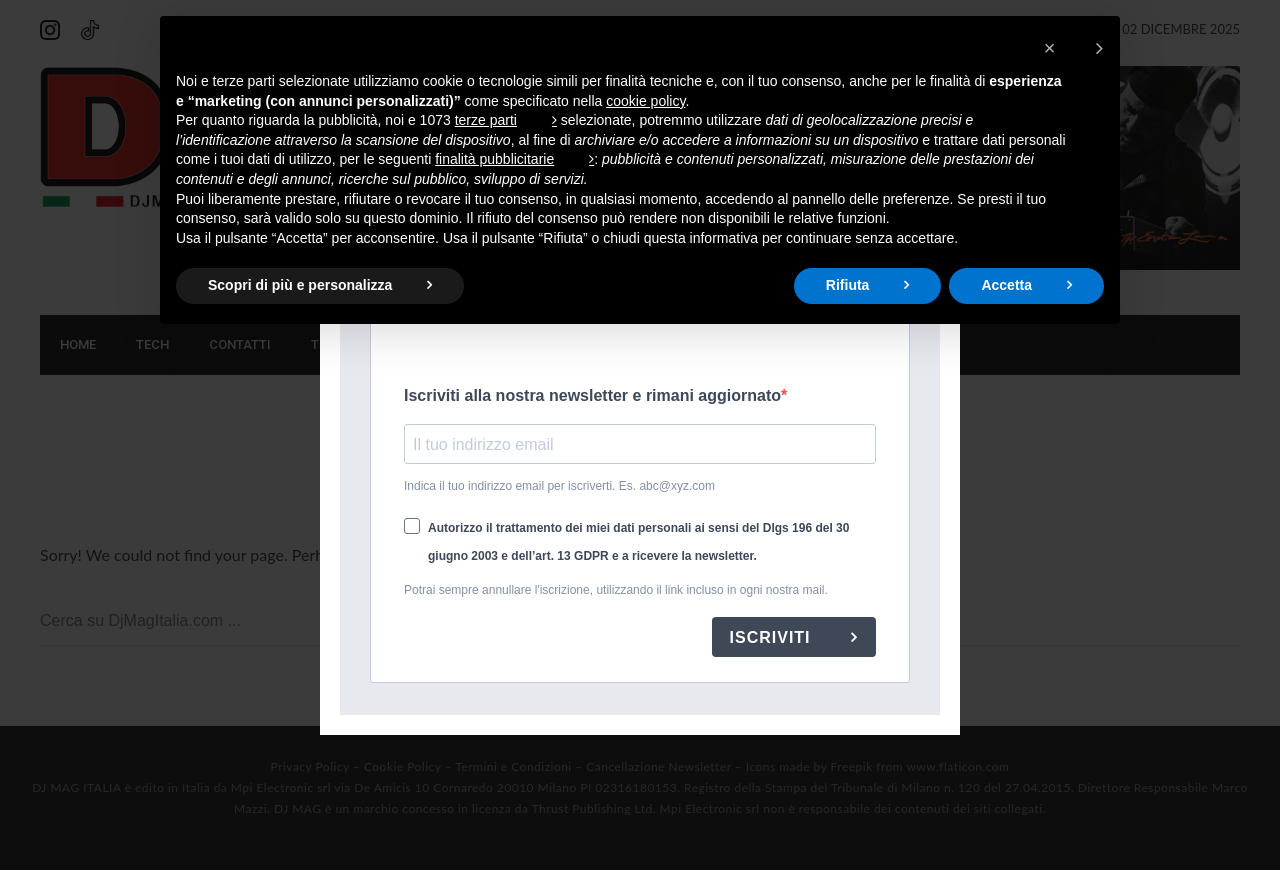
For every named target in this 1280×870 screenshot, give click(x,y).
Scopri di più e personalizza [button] (300, 285)
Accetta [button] (1006, 285)
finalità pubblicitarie (494, 159)
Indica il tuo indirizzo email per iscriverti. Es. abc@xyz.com (559, 486)
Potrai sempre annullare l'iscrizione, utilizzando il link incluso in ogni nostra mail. (616, 590)
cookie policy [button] (645, 101)
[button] (1073, 48)
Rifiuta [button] (848, 285)
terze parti (486, 120)
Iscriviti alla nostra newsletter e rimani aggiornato (592, 395)
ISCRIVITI (773, 637)
